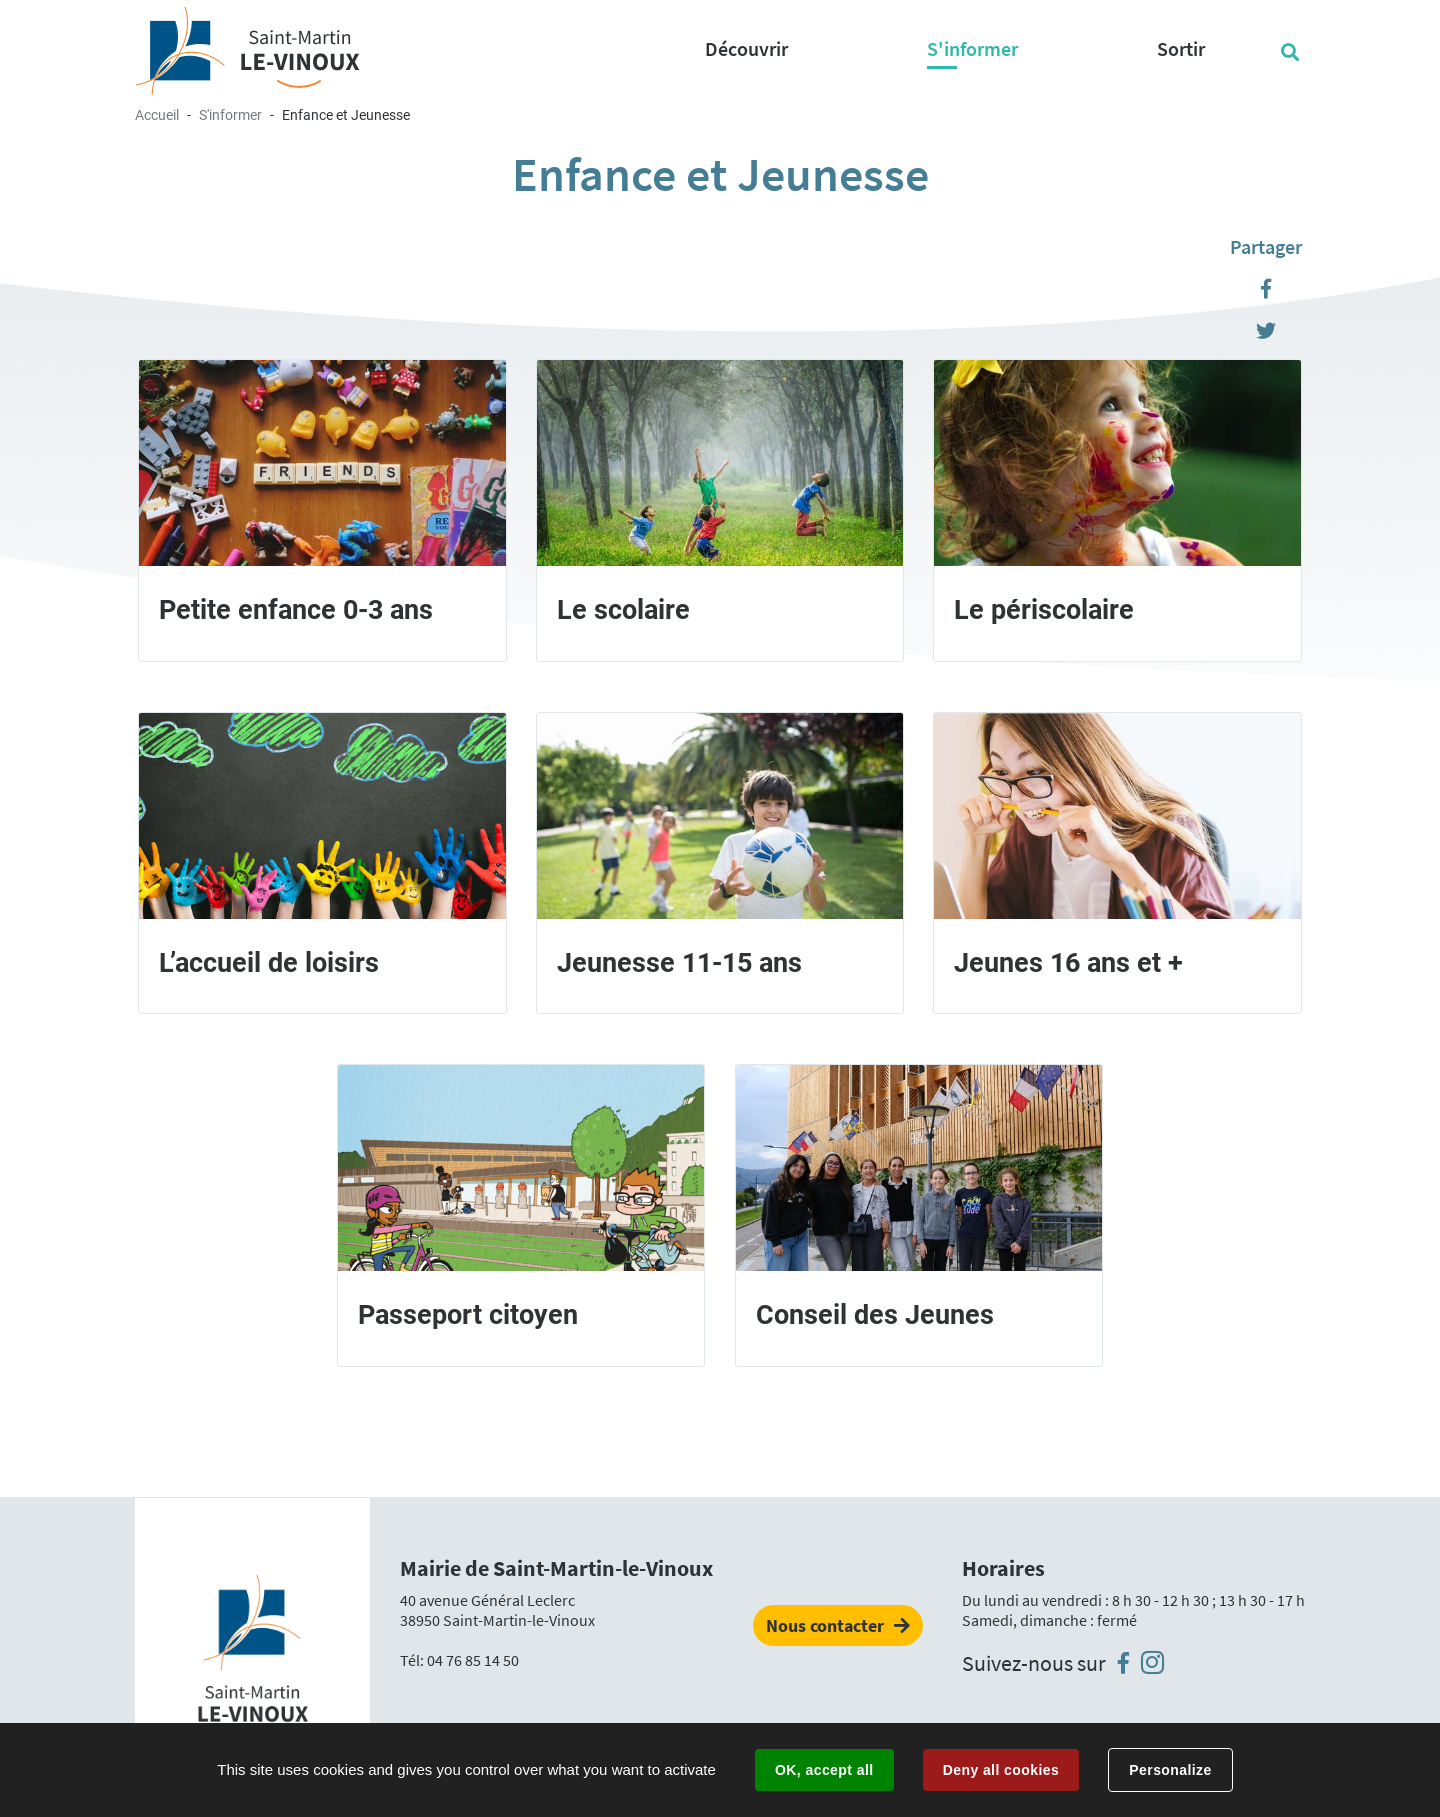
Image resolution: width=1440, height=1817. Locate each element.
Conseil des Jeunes (875, 1315)
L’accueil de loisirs (269, 963)
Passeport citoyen (468, 1315)
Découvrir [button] (746, 48)
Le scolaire (623, 610)
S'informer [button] (972, 48)
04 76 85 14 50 (473, 1660)
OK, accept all (824, 1770)
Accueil (157, 115)
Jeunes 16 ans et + (1068, 963)
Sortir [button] (1181, 48)
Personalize (1170, 1770)
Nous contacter (825, 1625)
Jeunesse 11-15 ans (679, 963)
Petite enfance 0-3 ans (296, 610)
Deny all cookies (1001, 1770)
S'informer (230, 115)
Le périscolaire (1044, 610)
